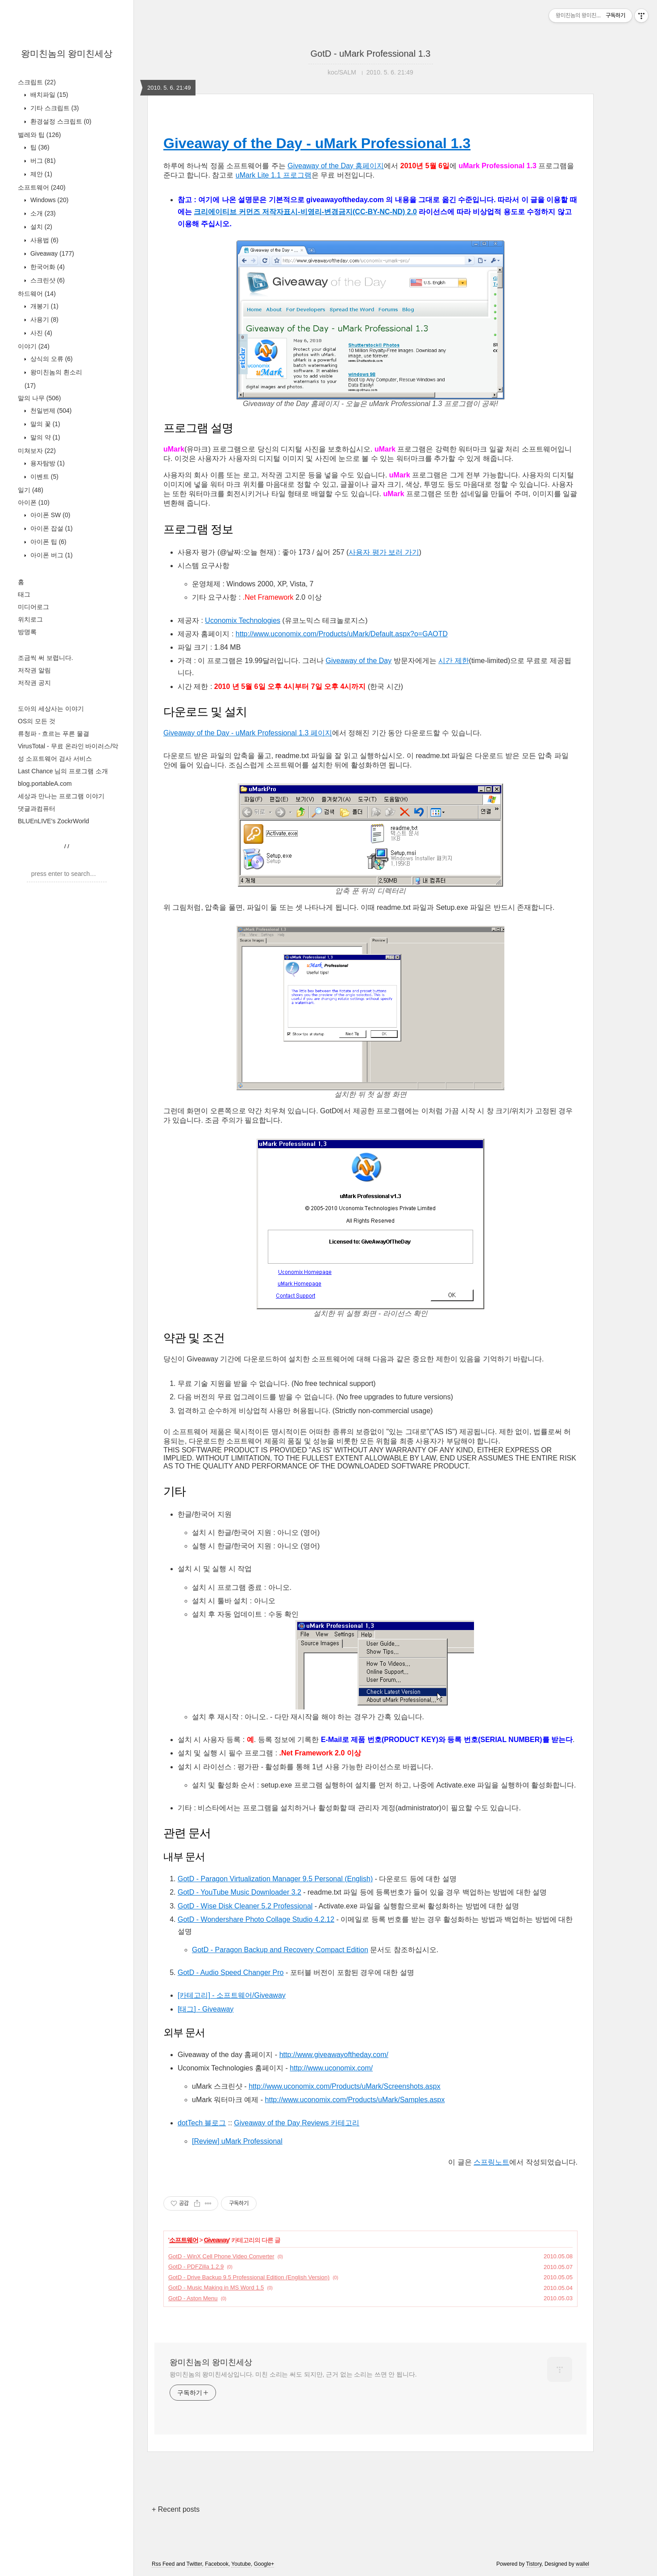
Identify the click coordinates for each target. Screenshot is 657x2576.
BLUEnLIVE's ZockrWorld (53, 821)
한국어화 (47, 266)
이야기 (34, 346)
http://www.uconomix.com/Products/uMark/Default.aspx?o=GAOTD (342, 634)
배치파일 (48, 94)
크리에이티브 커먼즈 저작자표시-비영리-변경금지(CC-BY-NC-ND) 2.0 (305, 212)
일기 (30, 490)
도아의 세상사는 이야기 (51, 708)
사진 (40, 332)
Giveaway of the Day (359, 660)
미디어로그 (33, 606)
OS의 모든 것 (36, 721)
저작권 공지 (34, 682)
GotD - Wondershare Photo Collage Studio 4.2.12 (256, 1919)
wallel (582, 2564)
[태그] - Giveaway (205, 2009)
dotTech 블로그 (202, 2123)
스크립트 (37, 82)
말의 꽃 (44, 423)
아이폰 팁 (48, 541)
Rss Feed (163, 2564)
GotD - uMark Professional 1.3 (371, 53)
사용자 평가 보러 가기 (384, 552)
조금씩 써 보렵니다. (45, 657)
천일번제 (50, 410)
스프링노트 (491, 2162)
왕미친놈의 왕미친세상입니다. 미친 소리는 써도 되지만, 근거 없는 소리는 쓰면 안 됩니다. (293, 2374)
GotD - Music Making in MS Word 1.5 (216, 2287)
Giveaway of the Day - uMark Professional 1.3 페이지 (247, 733)
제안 (40, 174)
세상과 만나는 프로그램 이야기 (61, 796)
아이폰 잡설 (51, 528)
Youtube (241, 2564)
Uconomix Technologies (242, 620)
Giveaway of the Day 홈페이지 (335, 166)
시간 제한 (453, 660)
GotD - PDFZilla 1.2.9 (196, 2266)
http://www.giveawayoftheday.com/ (333, 2054)
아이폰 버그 (51, 555)
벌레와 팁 (39, 134)
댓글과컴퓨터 (36, 808)
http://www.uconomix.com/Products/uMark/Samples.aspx (355, 2099)
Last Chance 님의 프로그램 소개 (63, 771)
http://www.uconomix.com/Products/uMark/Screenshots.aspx (345, 2086)
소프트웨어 (42, 187)
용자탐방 (47, 463)
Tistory (534, 2564)
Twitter (194, 2564)
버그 (42, 160)
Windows (48, 199)
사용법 (43, 240)
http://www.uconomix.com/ (331, 2068)
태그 (24, 594)
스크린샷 (47, 280)
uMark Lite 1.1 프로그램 (274, 175)
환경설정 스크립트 (60, 121)
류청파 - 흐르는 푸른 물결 (53, 733)
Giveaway (51, 253)
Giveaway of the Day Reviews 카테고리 (296, 2123)
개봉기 (43, 306)
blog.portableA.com (45, 783)
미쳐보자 (37, 450)
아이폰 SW (49, 515)
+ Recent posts (176, 2509)
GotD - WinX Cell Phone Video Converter (221, 2256)
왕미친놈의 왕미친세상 (67, 53)
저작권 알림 (34, 670)
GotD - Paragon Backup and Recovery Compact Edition (280, 1950)
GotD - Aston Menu (193, 2298)
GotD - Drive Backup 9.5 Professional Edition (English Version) (248, 2277)
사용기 (43, 319)
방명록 (27, 631)
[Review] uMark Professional (237, 2141)
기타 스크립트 (54, 108)
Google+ (264, 2564)
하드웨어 (37, 293)
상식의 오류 (51, 358)
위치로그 (30, 619)
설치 (40, 226)
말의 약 (44, 437)
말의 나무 (39, 398)
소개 (42, 213)
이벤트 (43, 476)
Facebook (217, 2564)
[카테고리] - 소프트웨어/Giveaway (232, 1995)
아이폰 (34, 502)
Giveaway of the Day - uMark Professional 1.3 (316, 143)
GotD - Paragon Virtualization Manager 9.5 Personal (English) (275, 1879)
